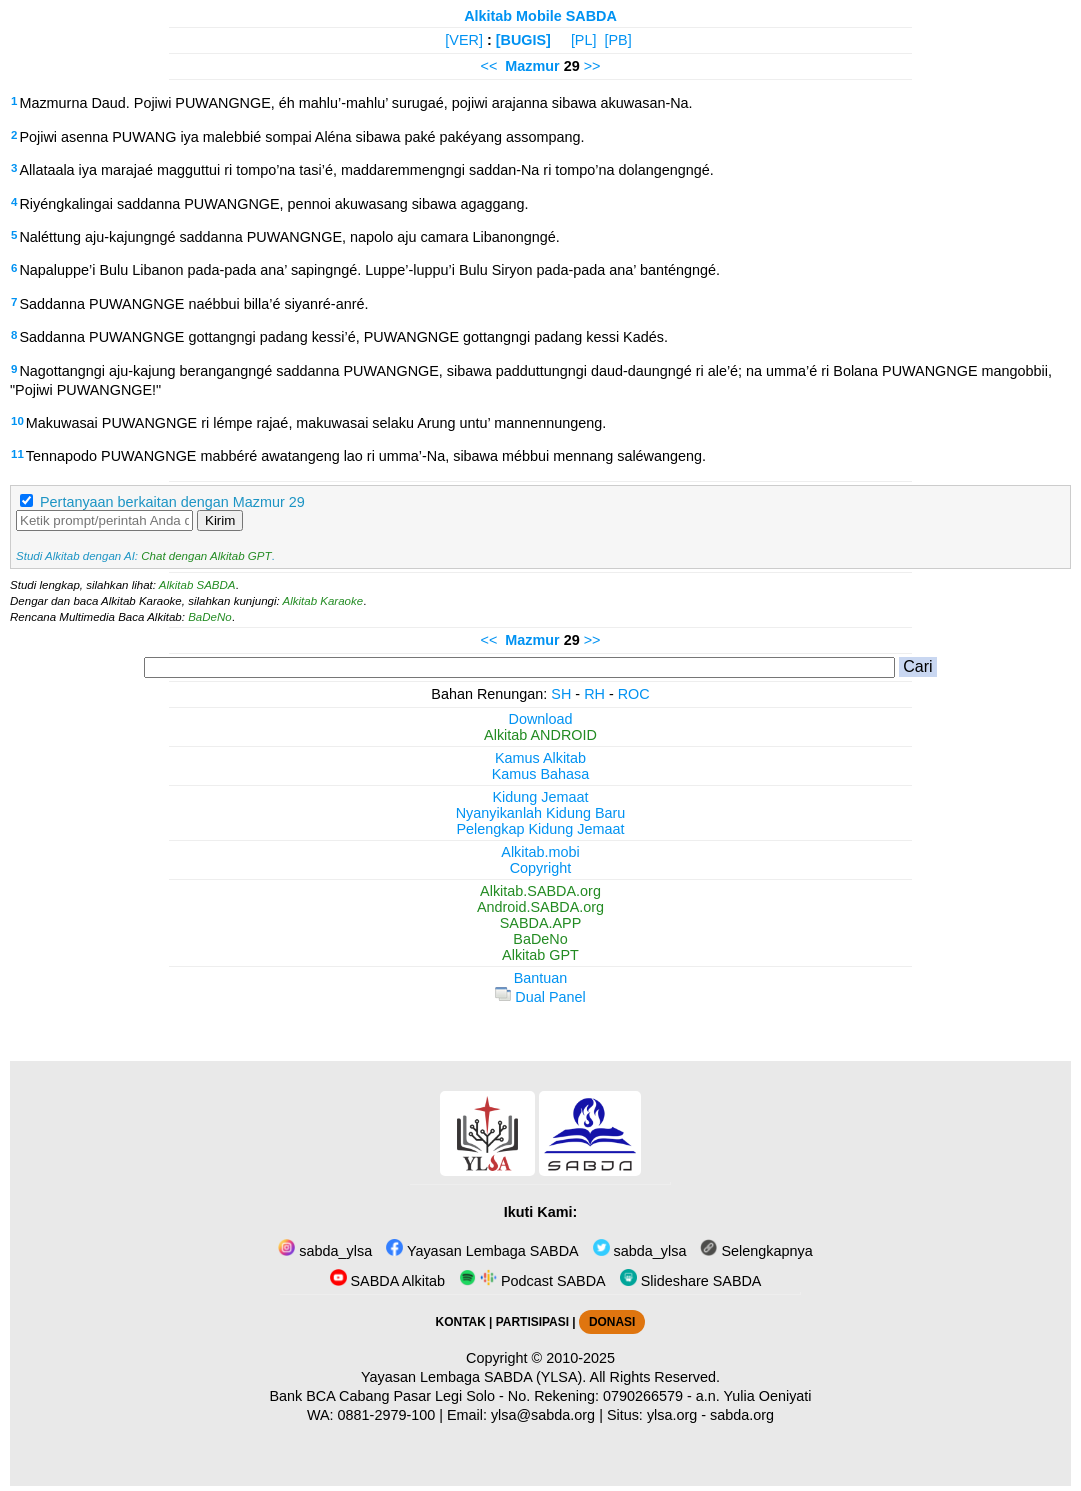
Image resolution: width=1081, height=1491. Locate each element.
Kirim (220, 520)
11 (17, 454)
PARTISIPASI (532, 1322)
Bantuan (541, 978)
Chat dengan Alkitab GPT (206, 556)
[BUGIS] (523, 40)
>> (592, 66)
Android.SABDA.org (540, 907)
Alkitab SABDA (197, 585)
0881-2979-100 (387, 1415)
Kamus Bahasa (541, 774)
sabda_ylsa (325, 1251)
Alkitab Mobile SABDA (540, 16)
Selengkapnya (756, 1251)
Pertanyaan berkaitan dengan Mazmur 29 (172, 502)
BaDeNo (210, 617)
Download (541, 719)
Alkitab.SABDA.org (540, 891)
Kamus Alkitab (540, 758)
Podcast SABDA (532, 1281)
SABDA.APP (541, 923)
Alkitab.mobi (540, 852)
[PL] (584, 40)
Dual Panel (540, 997)
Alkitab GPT (540, 955)
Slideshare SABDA (691, 1281)
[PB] (617, 40)
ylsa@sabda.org (543, 1415)
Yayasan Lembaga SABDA (482, 1251)
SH (561, 694)
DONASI (612, 1322)
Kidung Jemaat (541, 797)
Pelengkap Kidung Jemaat (540, 829)
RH (594, 694)
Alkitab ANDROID (540, 735)
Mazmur (532, 66)
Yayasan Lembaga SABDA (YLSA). (473, 1377)
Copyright (541, 868)
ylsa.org (672, 1415)
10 (17, 421)
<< (488, 66)
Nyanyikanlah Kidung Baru (541, 813)
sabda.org (742, 1415)
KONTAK (461, 1322)
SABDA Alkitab (387, 1281)
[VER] (464, 40)
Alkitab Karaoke (323, 601)
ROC (634, 694)
